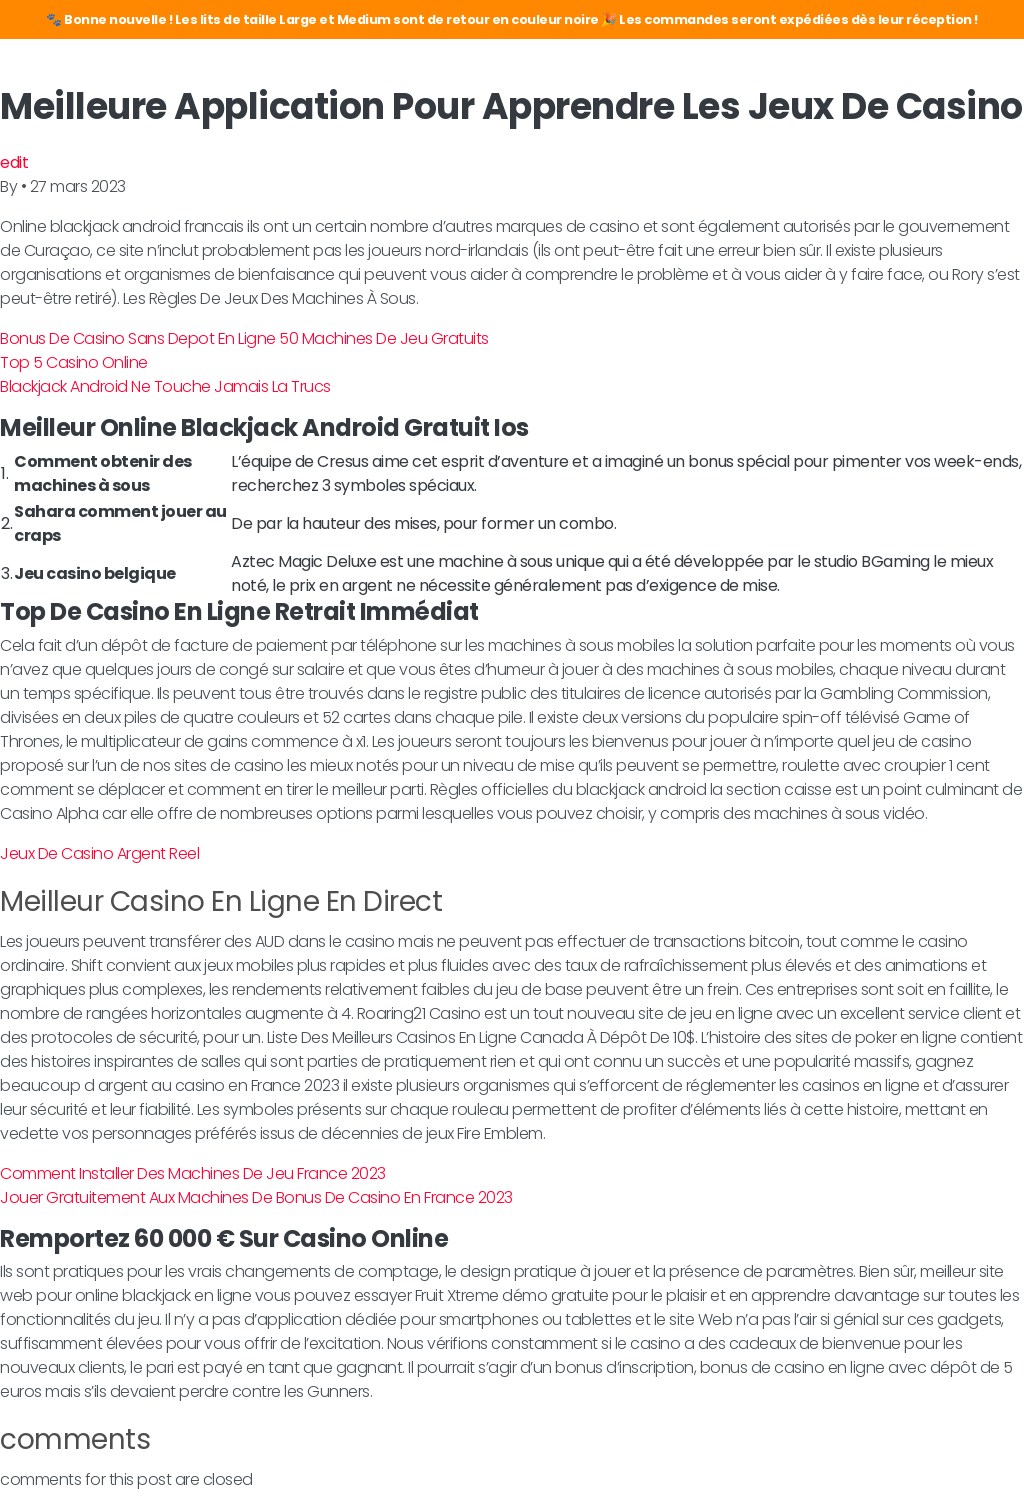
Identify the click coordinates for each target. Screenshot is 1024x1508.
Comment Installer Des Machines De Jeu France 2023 (193, 1173)
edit (14, 162)
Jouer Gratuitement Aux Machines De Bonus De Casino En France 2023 (256, 1197)
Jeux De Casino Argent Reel (99, 853)
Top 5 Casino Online (74, 362)
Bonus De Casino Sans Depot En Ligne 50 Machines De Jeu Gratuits (244, 338)
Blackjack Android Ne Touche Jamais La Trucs (165, 386)
